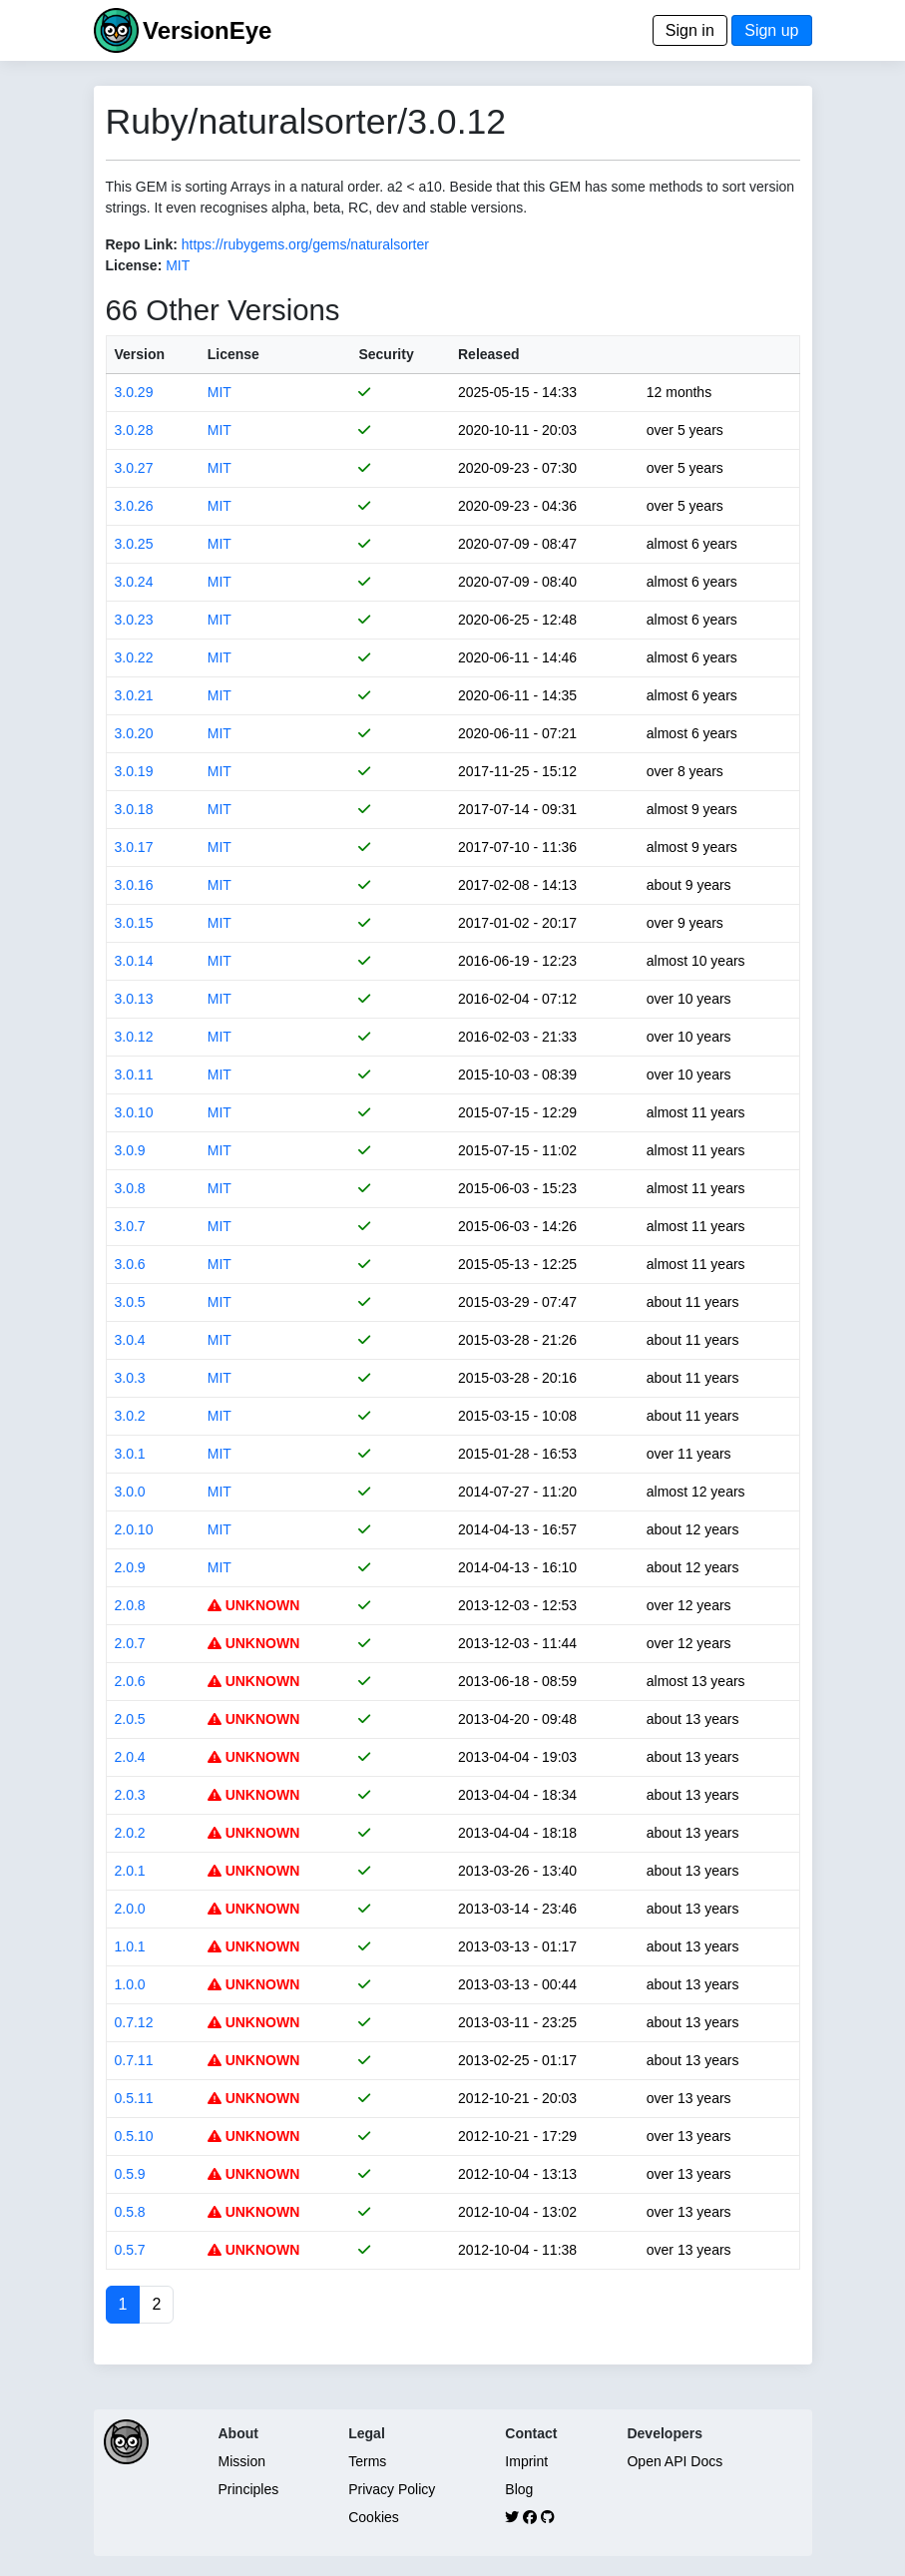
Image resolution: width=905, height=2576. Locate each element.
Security (385, 354)
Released (488, 354)
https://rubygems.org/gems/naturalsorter (305, 244)
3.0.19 (134, 771)
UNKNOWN (254, 1605)
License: (134, 265)
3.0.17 (134, 847)
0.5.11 (134, 2098)
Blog (519, 2489)
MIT (178, 265)
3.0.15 (134, 923)
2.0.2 (130, 1833)
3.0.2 (130, 1416)
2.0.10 (134, 1529)
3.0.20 (134, 733)
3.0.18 (134, 809)
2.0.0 (130, 1909)
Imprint (526, 2461)
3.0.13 (134, 999)
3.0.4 (130, 1340)
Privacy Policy (391, 2489)
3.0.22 (134, 657)
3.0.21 (134, 695)
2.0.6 (130, 1681)
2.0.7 (130, 1643)
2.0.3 (130, 1795)
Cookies (373, 2517)
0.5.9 (130, 2174)
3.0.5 (130, 1302)
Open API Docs (674, 2461)
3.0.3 (130, 1378)
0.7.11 (134, 2060)
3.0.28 (134, 430)
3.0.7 (130, 1226)
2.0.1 (130, 1871)
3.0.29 (134, 392)
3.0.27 (134, 468)
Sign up (771, 30)
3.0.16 (134, 885)
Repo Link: (142, 244)
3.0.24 (134, 582)
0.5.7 (130, 2250)
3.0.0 (130, 1492)
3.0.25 (134, 544)
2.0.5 (130, 1719)
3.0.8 (130, 1188)
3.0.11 (134, 1074)
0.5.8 (130, 2212)
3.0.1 (130, 1454)
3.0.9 (130, 1150)
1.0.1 (130, 1946)
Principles (249, 2489)
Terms (367, 2461)
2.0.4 (130, 1757)
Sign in (690, 30)
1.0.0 (130, 1984)
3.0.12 (134, 1037)
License (233, 354)
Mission (242, 2461)
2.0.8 (130, 1605)
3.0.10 (134, 1112)
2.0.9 (130, 1567)
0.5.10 (134, 2136)
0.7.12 (134, 2022)
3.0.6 (130, 1264)
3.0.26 (134, 506)
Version (140, 354)
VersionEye (207, 30)
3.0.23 (134, 620)
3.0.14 (134, 961)
